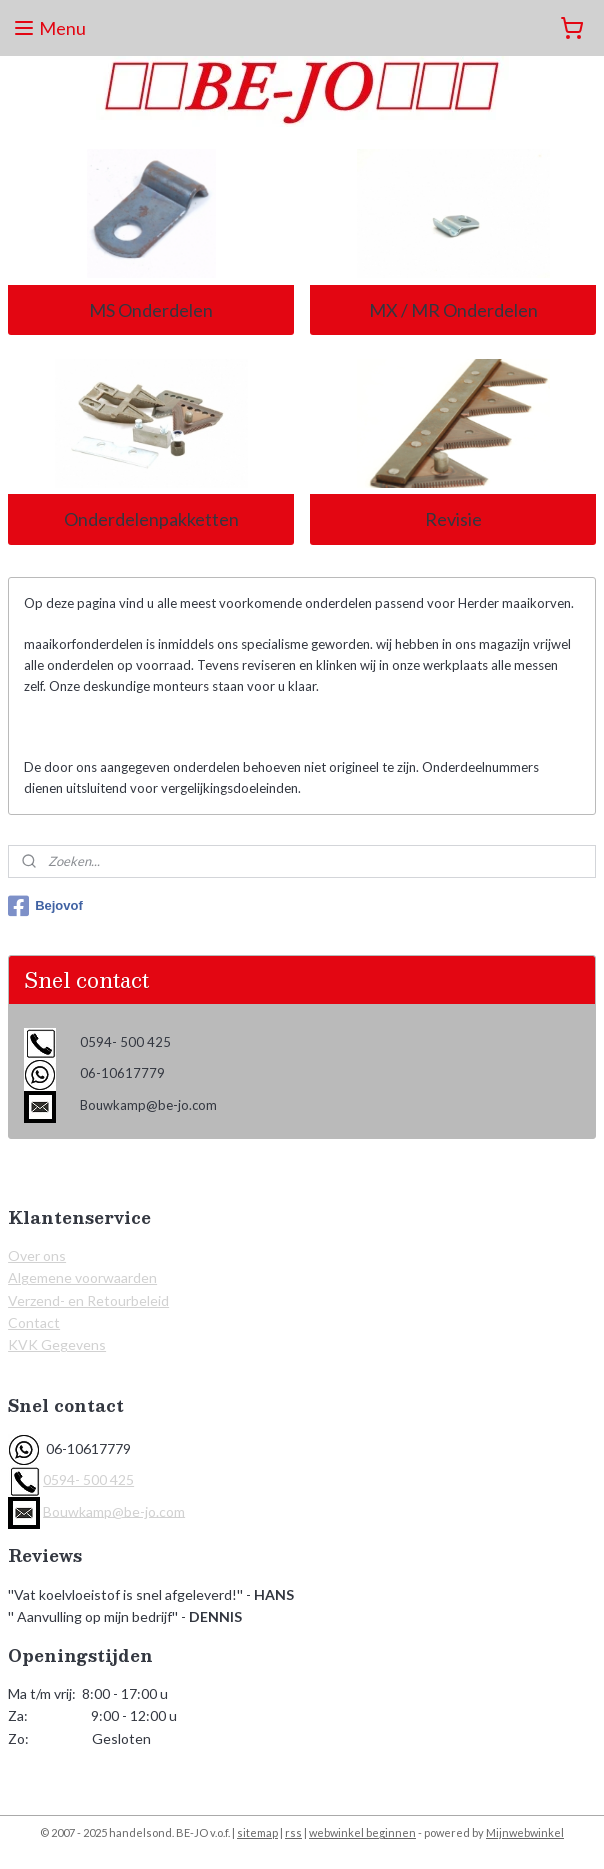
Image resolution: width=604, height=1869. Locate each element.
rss (293, 1832)
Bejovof (45, 906)
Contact (34, 1322)
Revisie (453, 519)
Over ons (37, 1255)
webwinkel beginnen (362, 1832)
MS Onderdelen (151, 310)
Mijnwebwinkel (525, 1832)
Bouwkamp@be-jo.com (114, 1510)
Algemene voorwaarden (82, 1277)
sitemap (257, 1832)
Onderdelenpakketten (151, 519)
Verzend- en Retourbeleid (88, 1300)
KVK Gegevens (57, 1344)
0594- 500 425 (88, 1479)
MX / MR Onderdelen (453, 310)
